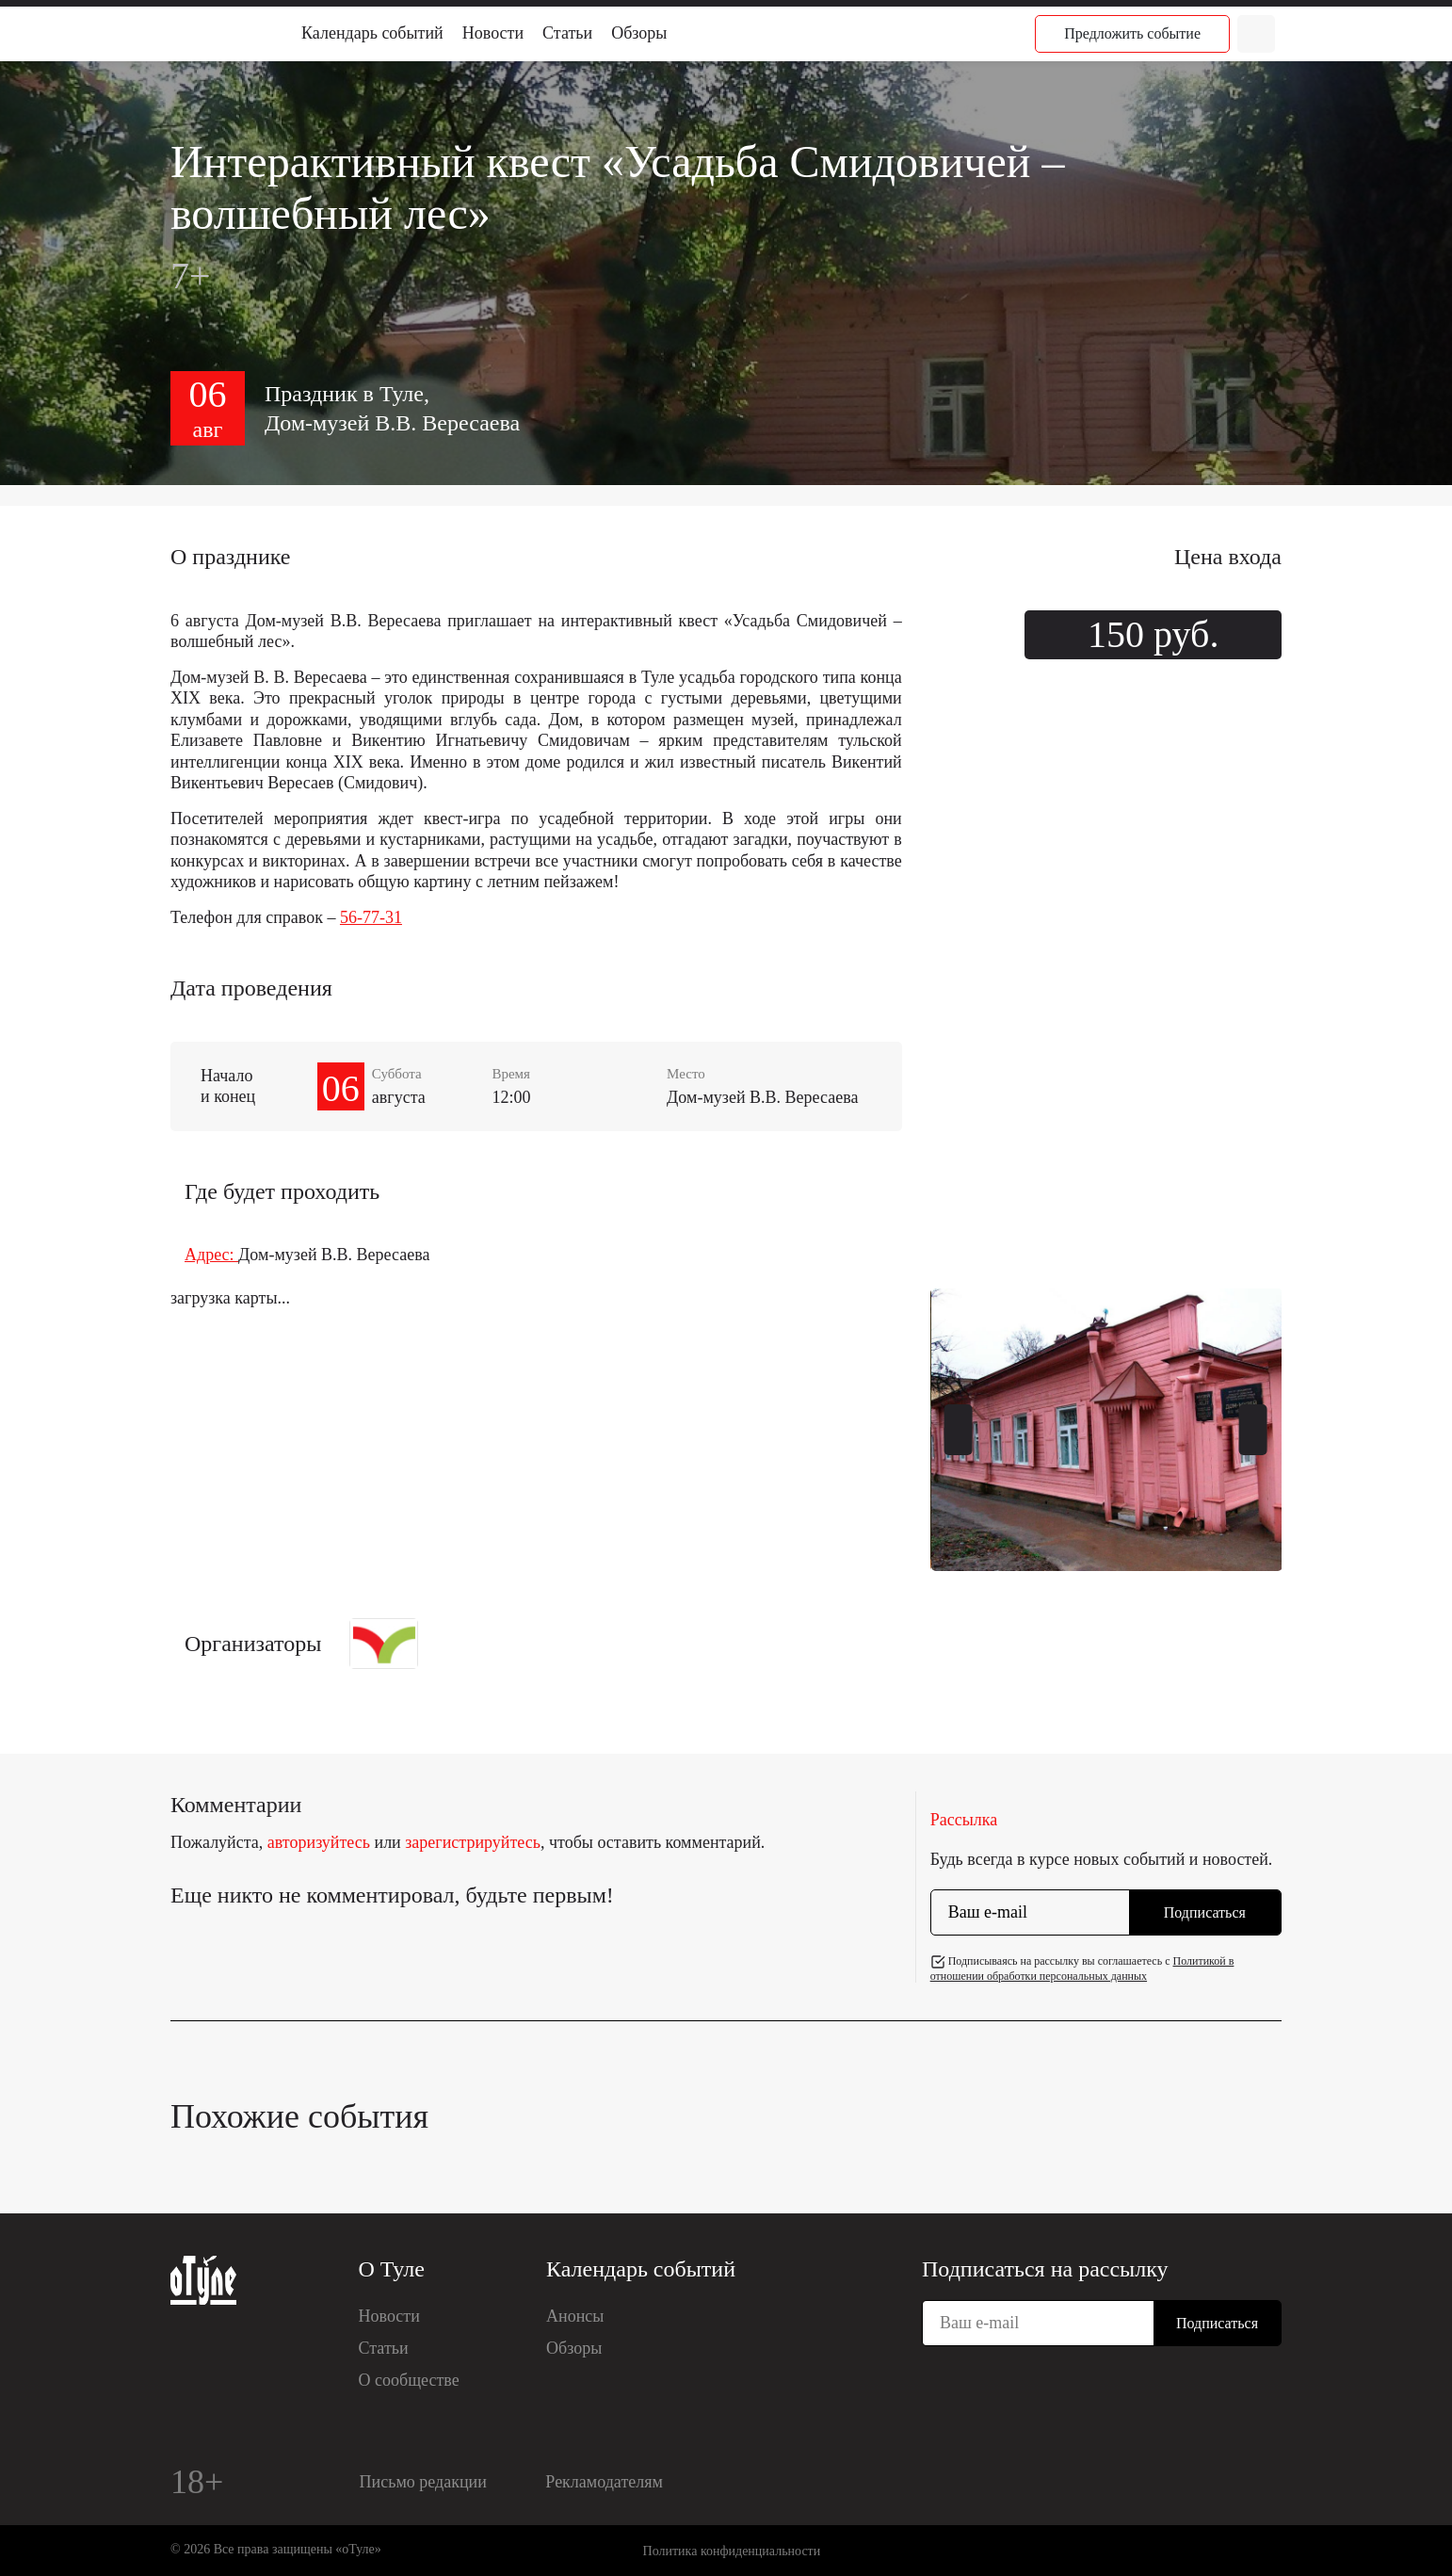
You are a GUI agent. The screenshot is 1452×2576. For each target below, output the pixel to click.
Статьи (567, 33)
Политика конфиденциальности (732, 2551)
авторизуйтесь (318, 1842)
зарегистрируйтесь (472, 1842)
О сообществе (409, 2380)
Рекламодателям (604, 2481)
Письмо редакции (423, 2481)
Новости (493, 33)
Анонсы (575, 2316)
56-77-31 (371, 917)
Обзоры (639, 33)
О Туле (392, 2269)
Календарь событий (372, 33)
